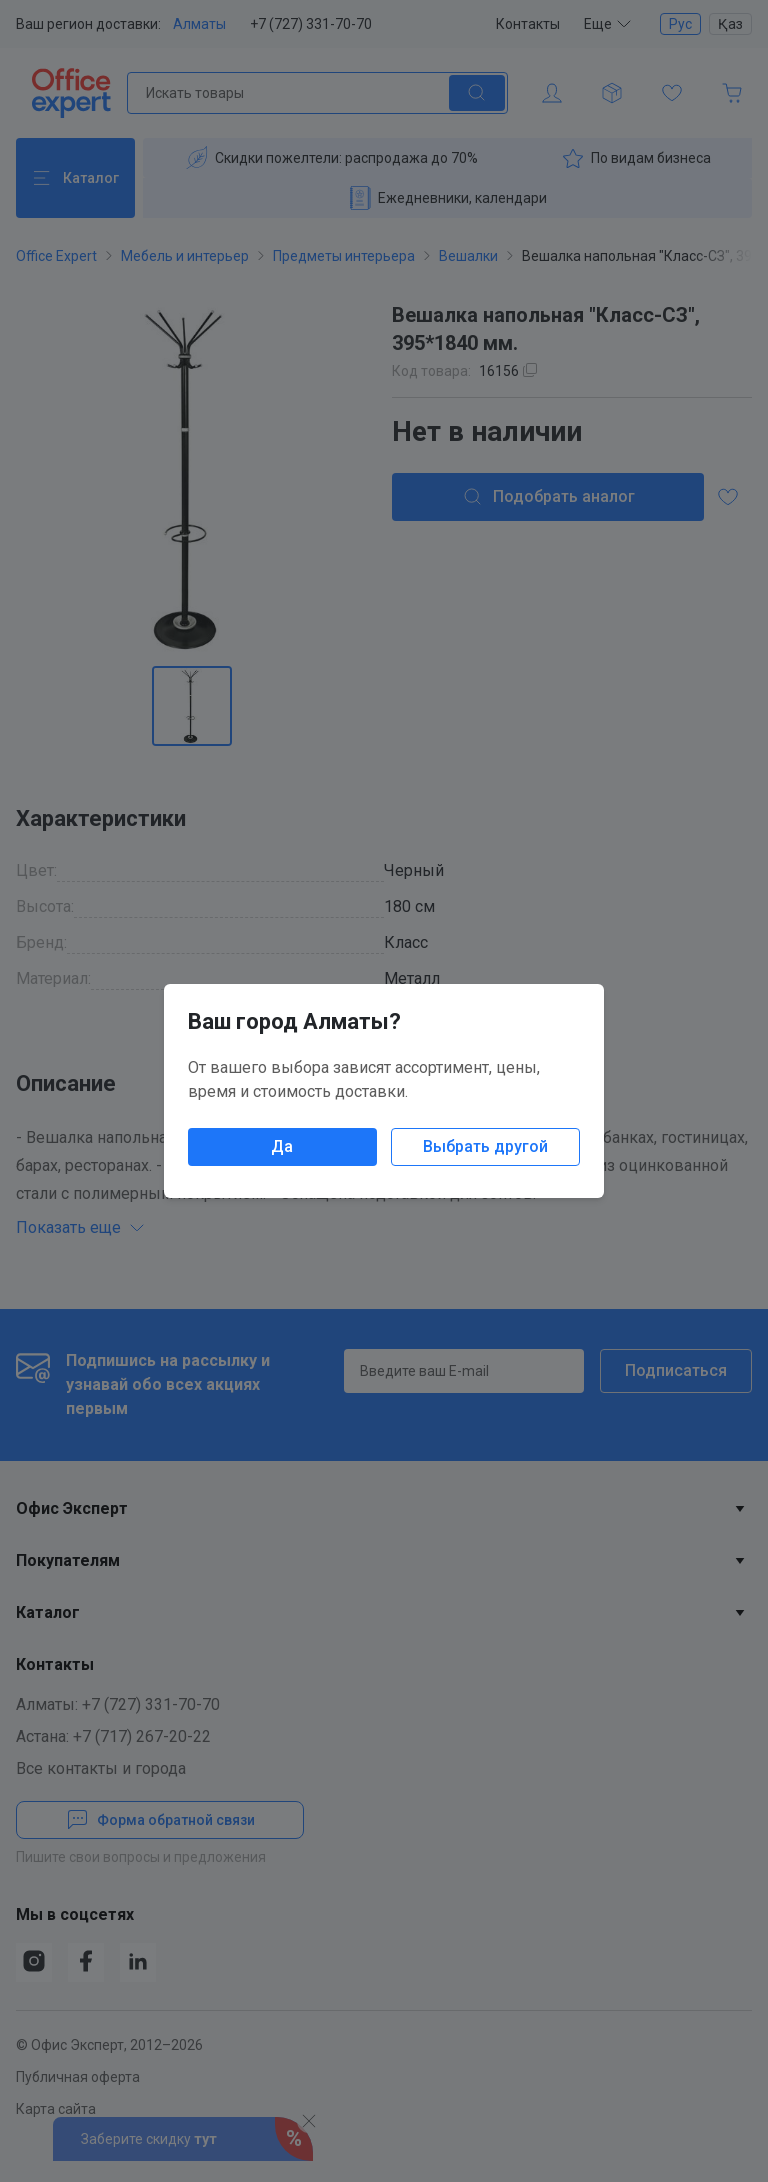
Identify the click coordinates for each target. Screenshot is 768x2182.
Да (282, 1146)
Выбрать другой (485, 1146)
